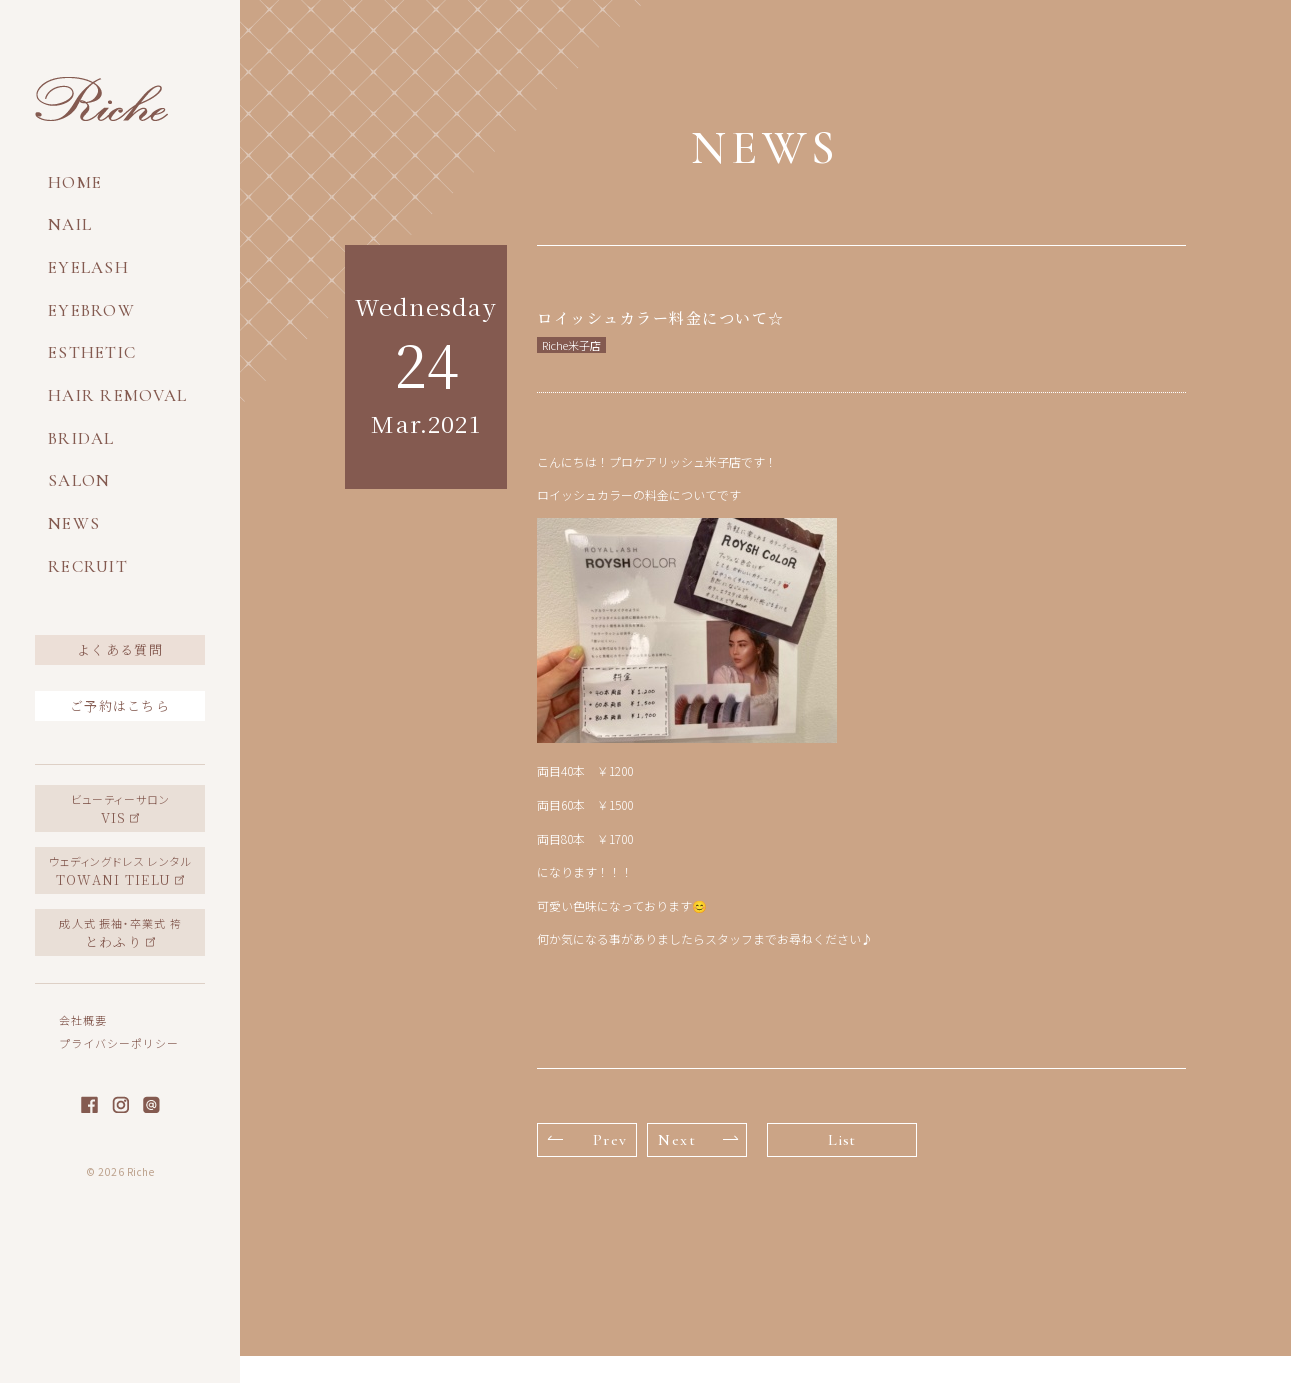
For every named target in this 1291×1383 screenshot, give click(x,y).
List (842, 1140)
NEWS (74, 523)
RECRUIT (88, 566)
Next (698, 1140)
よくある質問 (120, 649)
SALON (79, 480)
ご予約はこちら (120, 705)
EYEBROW (91, 310)
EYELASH (88, 267)
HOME (75, 182)
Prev (588, 1140)
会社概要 (83, 1020)
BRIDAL (81, 438)
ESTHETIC (92, 352)
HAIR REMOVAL (117, 395)
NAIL (70, 224)
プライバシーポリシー (119, 1043)
